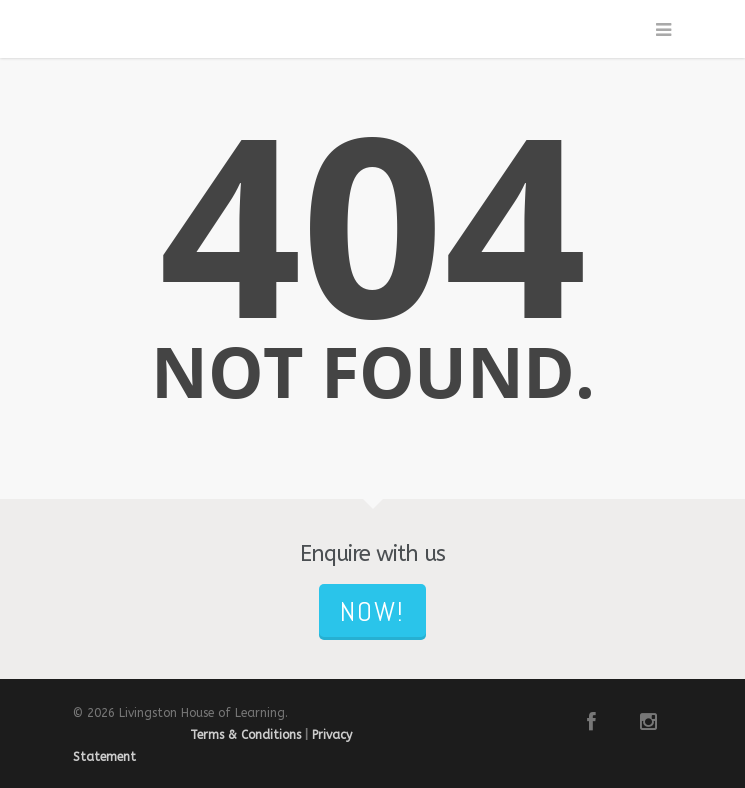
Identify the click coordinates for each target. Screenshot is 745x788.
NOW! (372, 611)
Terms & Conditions (245, 735)
